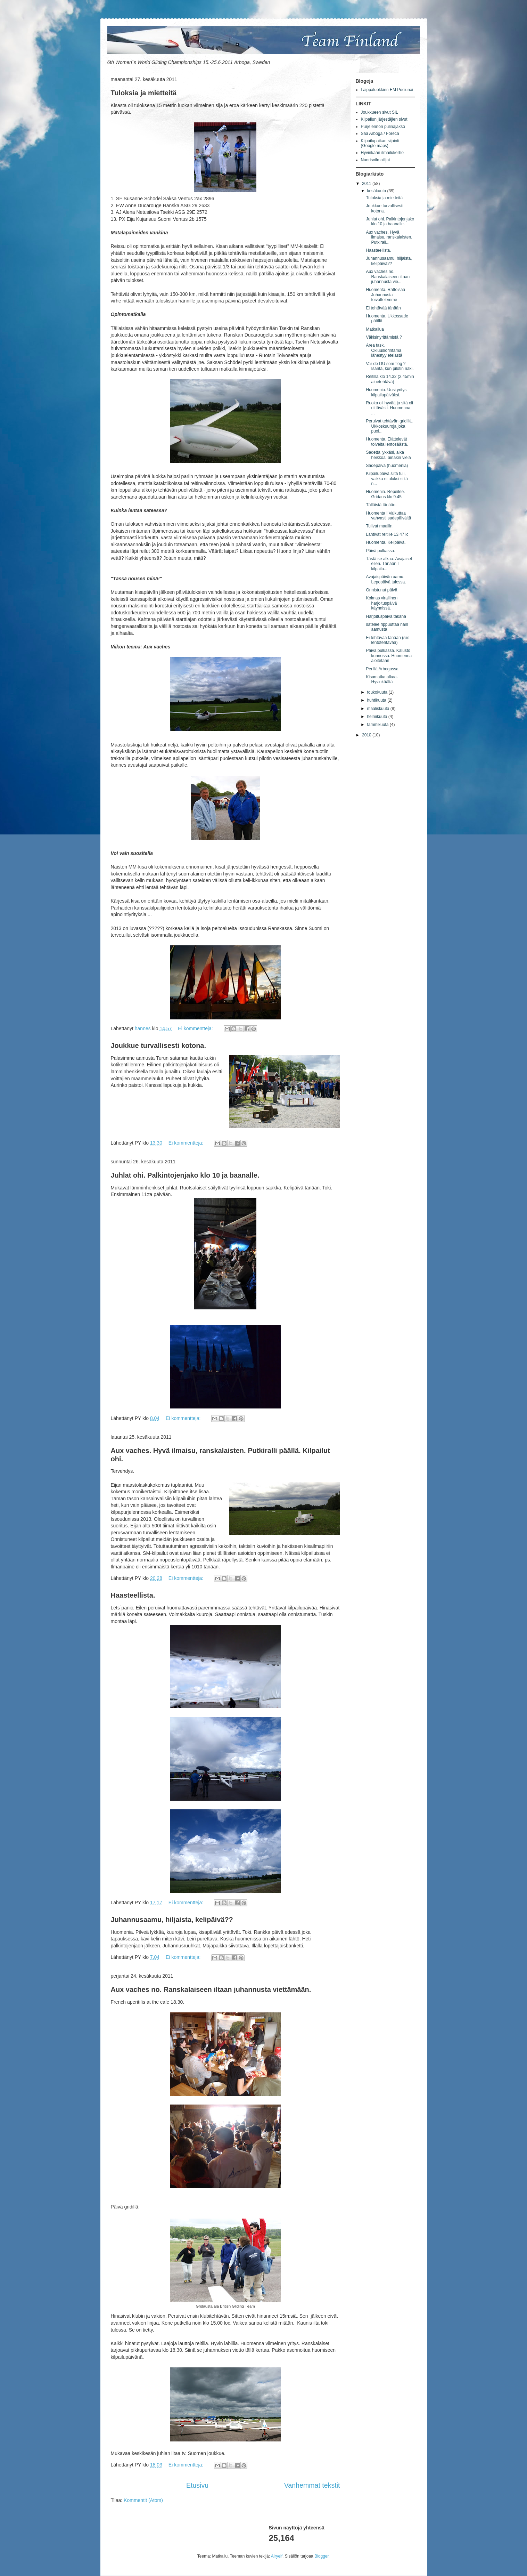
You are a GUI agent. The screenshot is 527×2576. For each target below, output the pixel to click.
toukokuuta (377, 692)
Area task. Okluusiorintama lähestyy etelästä (384, 350)
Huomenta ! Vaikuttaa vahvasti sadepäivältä (388, 515)
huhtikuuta (377, 700)
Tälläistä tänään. (381, 504)
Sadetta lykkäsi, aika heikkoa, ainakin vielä (388, 455)
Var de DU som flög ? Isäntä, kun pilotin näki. (389, 366)
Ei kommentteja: (196, 1028)
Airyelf (276, 2556)
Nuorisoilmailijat (375, 160)
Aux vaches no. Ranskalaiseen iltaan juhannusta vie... (388, 276)
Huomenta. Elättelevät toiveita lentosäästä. (387, 441)
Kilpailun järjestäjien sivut (384, 119)
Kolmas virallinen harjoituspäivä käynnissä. (381, 603)
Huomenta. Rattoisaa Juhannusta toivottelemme (385, 294)
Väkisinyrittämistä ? (384, 337)
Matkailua (375, 329)
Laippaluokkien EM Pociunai (387, 89)
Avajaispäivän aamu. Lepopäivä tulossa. (386, 579)
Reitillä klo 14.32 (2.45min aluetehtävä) (390, 379)
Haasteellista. (133, 1595)
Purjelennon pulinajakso (383, 126)
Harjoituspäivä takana (386, 616)
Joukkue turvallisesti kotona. (158, 1045)
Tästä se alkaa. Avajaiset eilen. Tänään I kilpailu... (389, 563)
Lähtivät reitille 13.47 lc (387, 534)
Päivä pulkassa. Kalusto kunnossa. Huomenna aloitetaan (389, 655)
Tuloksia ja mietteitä (144, 93)
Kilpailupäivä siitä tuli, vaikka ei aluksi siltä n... (386, 478)
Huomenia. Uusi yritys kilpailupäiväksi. (386, 392)
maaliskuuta (378, 708)
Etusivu (197, 2485)
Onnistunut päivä (381, 590)
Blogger (321, 2556)
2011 (367, 183)
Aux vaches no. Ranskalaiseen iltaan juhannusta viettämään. (211, 1989)
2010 (367, 735)
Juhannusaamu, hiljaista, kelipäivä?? (172, 1919)
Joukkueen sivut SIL (379, 112)
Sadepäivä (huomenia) (387, 465)
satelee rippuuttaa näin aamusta (387, 627)
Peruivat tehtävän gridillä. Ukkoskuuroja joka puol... (389, 426)
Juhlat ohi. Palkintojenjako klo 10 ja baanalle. (185, 1175)
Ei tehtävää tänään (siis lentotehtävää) (387, 640)
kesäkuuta (377, 190)
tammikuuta (378, 724)
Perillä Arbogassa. (383, 669)
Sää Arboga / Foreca (380, 133)
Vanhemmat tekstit (312, 2485)
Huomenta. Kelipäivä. (385, 542)
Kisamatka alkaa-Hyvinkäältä (382, 679)
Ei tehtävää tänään (383, 308)
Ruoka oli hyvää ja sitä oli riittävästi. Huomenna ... (389, 408)
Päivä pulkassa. (380, 550)
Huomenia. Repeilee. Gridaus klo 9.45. (385, 494)
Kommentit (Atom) (143, 2500)
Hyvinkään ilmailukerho (382, 152)
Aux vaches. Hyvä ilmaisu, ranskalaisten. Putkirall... (389, 237)
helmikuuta (377, 716)
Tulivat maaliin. (380, 526)
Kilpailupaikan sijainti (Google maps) (380, 143)
